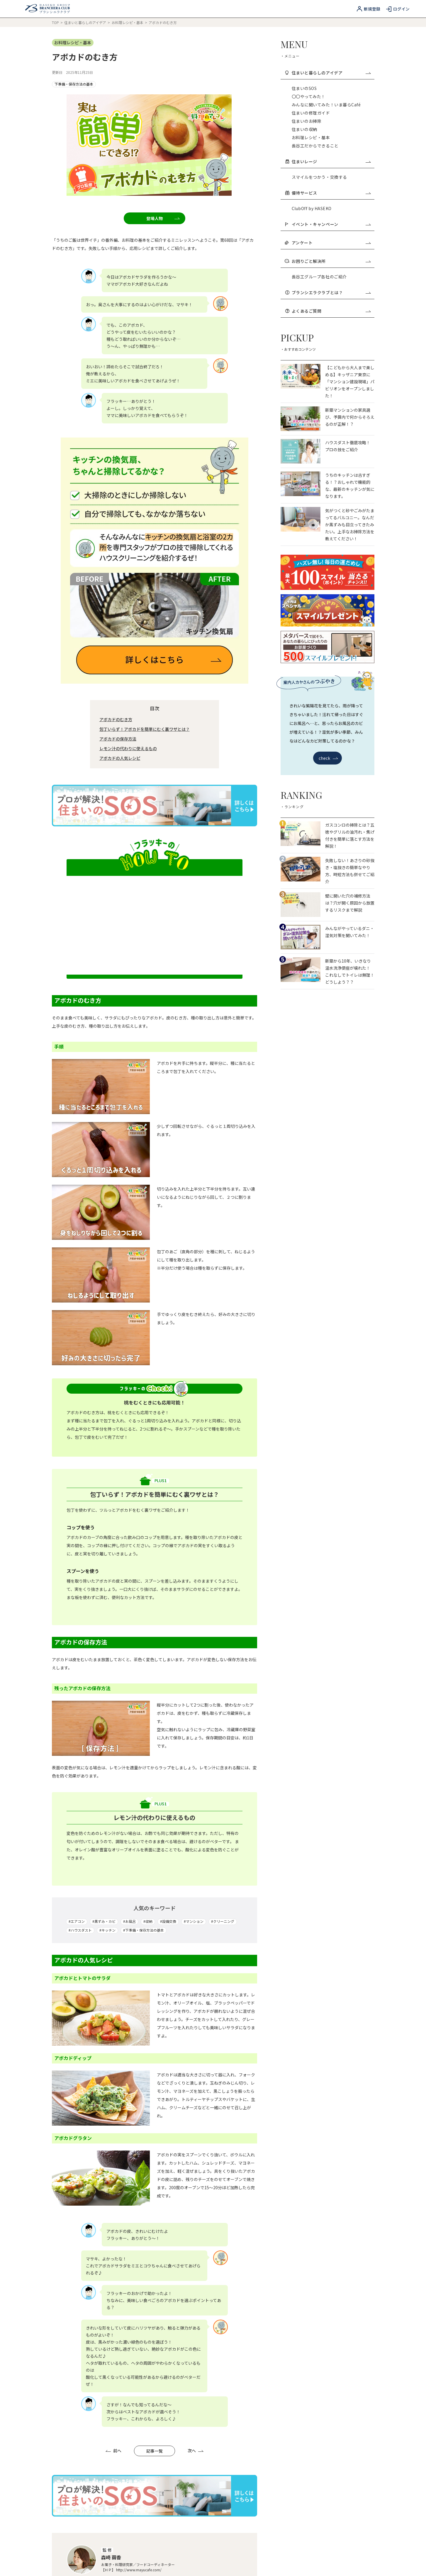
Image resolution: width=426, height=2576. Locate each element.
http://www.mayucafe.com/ (139, 2224)
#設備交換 (168, 1575)
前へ (113, 2105)
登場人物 (163, 119)
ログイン (401, 9)
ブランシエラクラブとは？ (331, 292)
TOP (55, 22)
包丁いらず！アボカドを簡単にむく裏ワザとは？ (144, 384)
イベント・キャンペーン (331, 224)
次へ (195, 2105)
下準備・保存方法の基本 (74, 83)
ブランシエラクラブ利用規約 (78, 2513)
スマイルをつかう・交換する (319, 177)
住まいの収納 (304, 129)
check (328, 758)
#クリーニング (222, 1575)
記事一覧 (154, 2105)
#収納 (147, 1575)
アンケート (331, 243)
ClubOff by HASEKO (312, 208)
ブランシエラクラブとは (174, 2457)
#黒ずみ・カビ (104, 1575)
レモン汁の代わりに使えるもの (128, 403)
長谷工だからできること (315, 146)
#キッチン (107, 1584)
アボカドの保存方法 (117, 393)
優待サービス (331, 193)
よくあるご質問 (331, 311)
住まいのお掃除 (307, 121)
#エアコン (77, 1575)
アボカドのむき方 (115, 374)
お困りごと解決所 (331, 261)
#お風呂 (129, 1575)
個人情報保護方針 (96, 2561)
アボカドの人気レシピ (119, 413)
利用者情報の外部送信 (137, 2561)
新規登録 (372, 9)
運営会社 (233, 2561)
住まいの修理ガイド (311, 113)
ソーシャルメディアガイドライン (190, 2561)
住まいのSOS (304, 88)
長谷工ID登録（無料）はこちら (264, 2457)
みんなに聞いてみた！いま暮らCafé (326, 105)
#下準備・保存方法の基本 (143, 1584)
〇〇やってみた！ (308, 96)
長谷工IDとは (62, 2561)
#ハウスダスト (80, 1584)
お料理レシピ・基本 (128, 22)
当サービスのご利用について (78, 2502)
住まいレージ (331, 161)
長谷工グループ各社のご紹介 (319, 277)
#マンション (193, 1575)
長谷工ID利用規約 (208, 2502)
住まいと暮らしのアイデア (85, 22)
